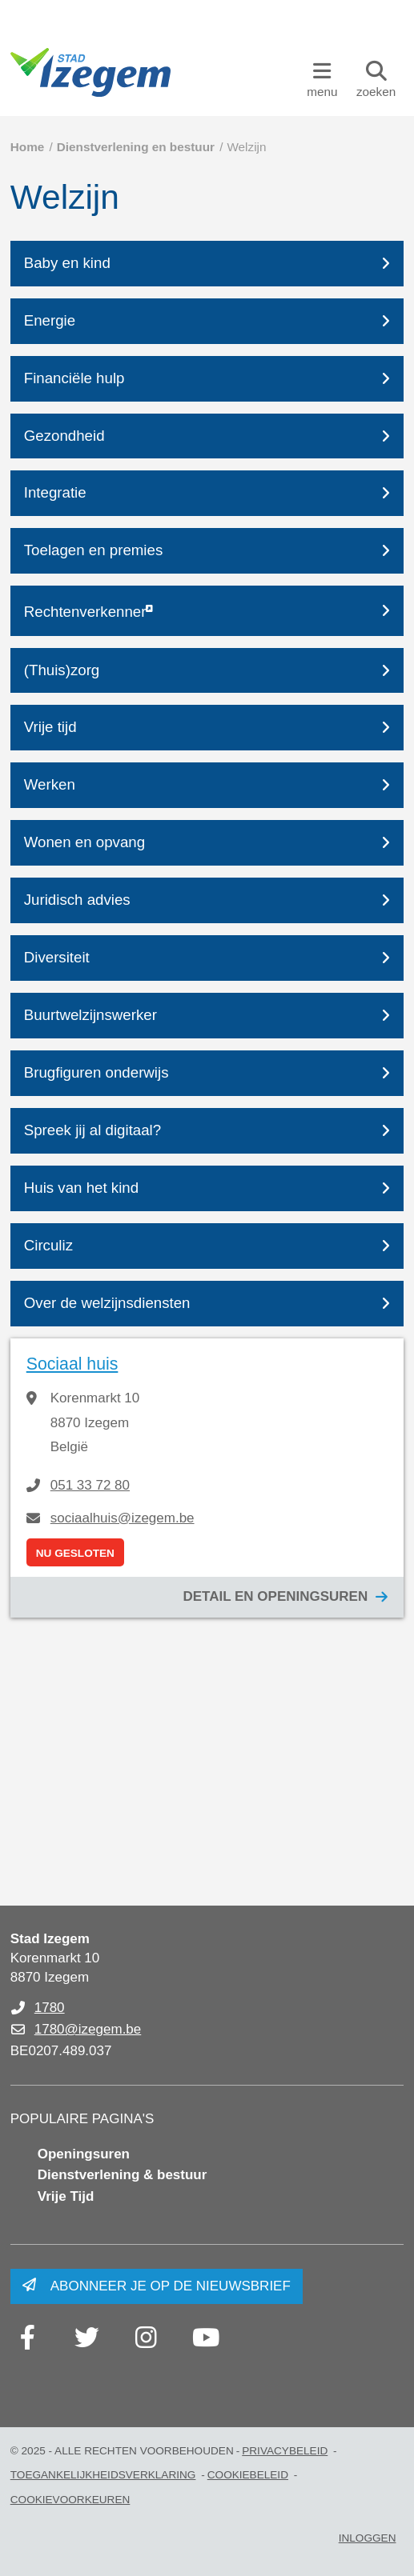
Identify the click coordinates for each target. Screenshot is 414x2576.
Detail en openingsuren (275, 1596)
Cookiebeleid (247, 2475)
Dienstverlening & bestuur (122, 2174)
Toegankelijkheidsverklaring (103, 2475)
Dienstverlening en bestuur (136, 147)
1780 (49, 2007)
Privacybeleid (285, 2451)
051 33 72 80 (90, 1485)
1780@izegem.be (88, 2029)
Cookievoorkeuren (70, 2500)
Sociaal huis (72, 1364)
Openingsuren (84, 2154)
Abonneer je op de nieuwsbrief (170, 2286)
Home (27, 147)
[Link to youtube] (205, 2337)
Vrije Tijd (66, 2196)
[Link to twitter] (87, 2337)
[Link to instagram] (146, 2337)
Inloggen (367, 2538)
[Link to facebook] (28, 2337)
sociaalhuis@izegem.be (122, 1518)
